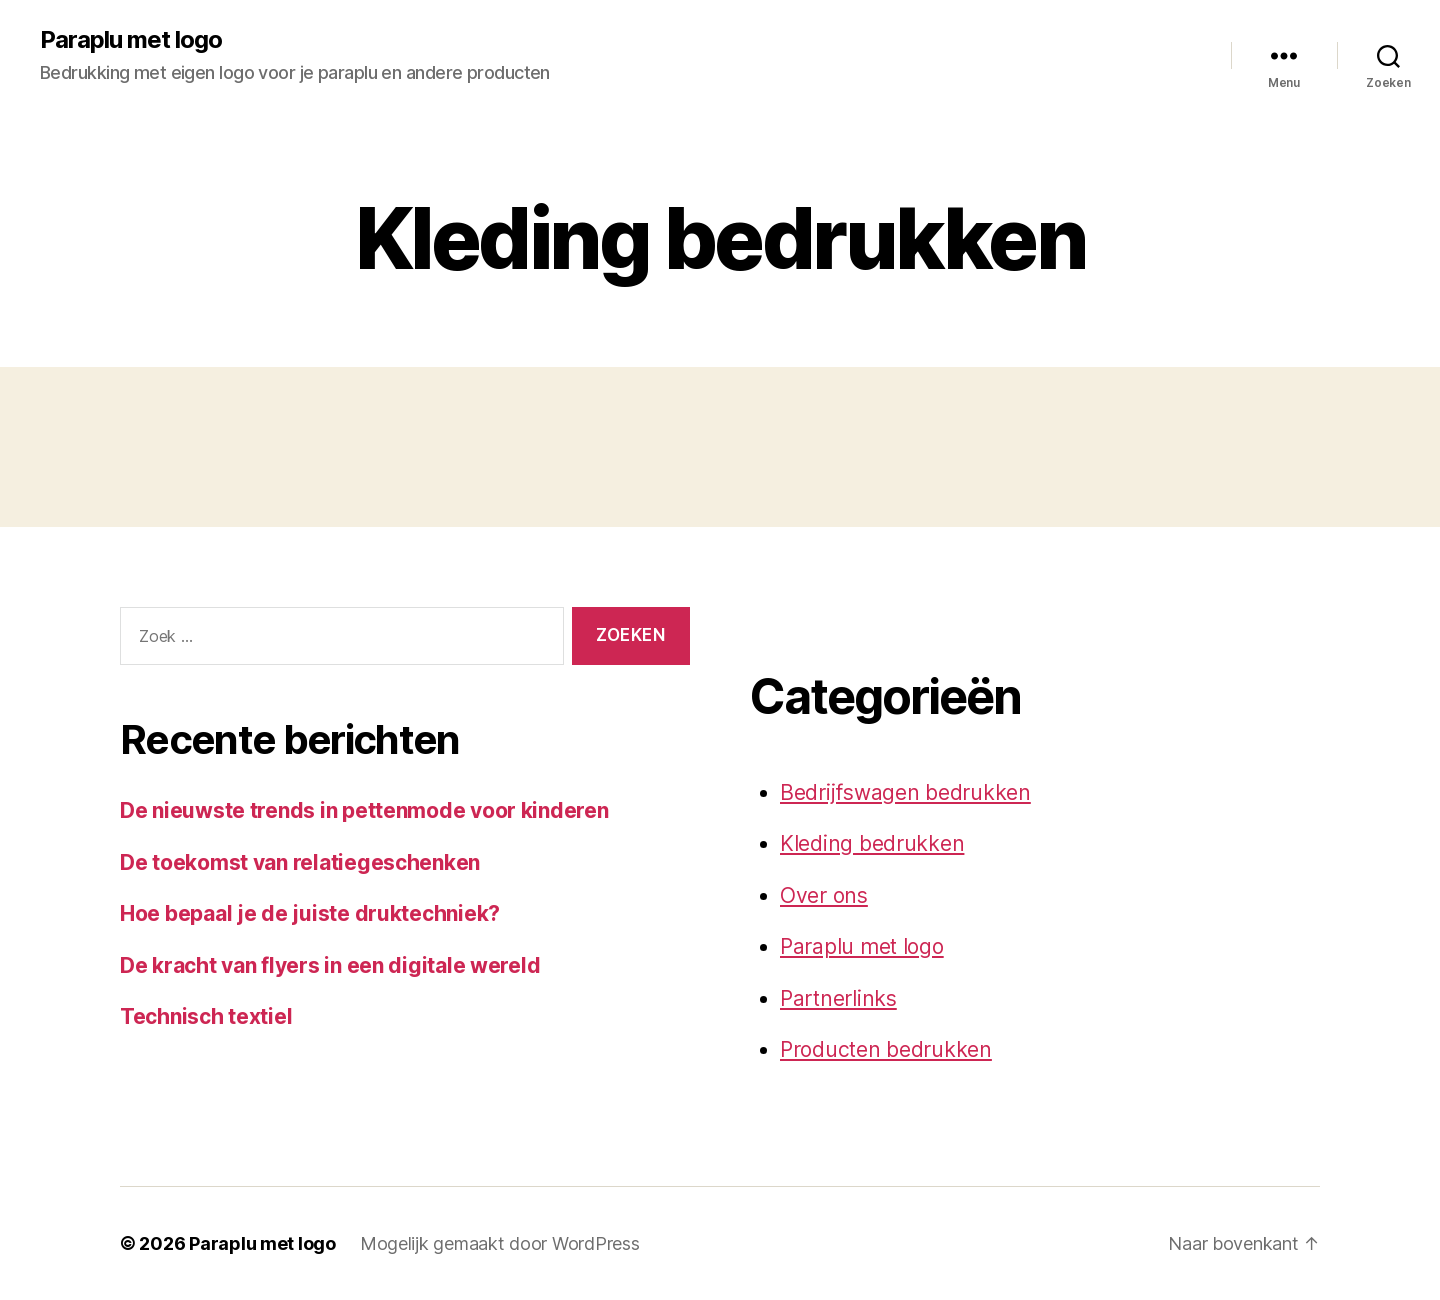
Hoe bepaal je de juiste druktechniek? (310, 913)
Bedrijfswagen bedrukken (905, 792)
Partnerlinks (838, 998)
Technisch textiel (206, 1016)
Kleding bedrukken (872, 843)
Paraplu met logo (131, 40)
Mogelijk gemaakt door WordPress (500, 1243)
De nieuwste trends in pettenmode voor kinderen (364, 810)
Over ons (824, 895)
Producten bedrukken (886, 1049)
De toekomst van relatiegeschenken (300, 862)
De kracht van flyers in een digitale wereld (330, 965)
